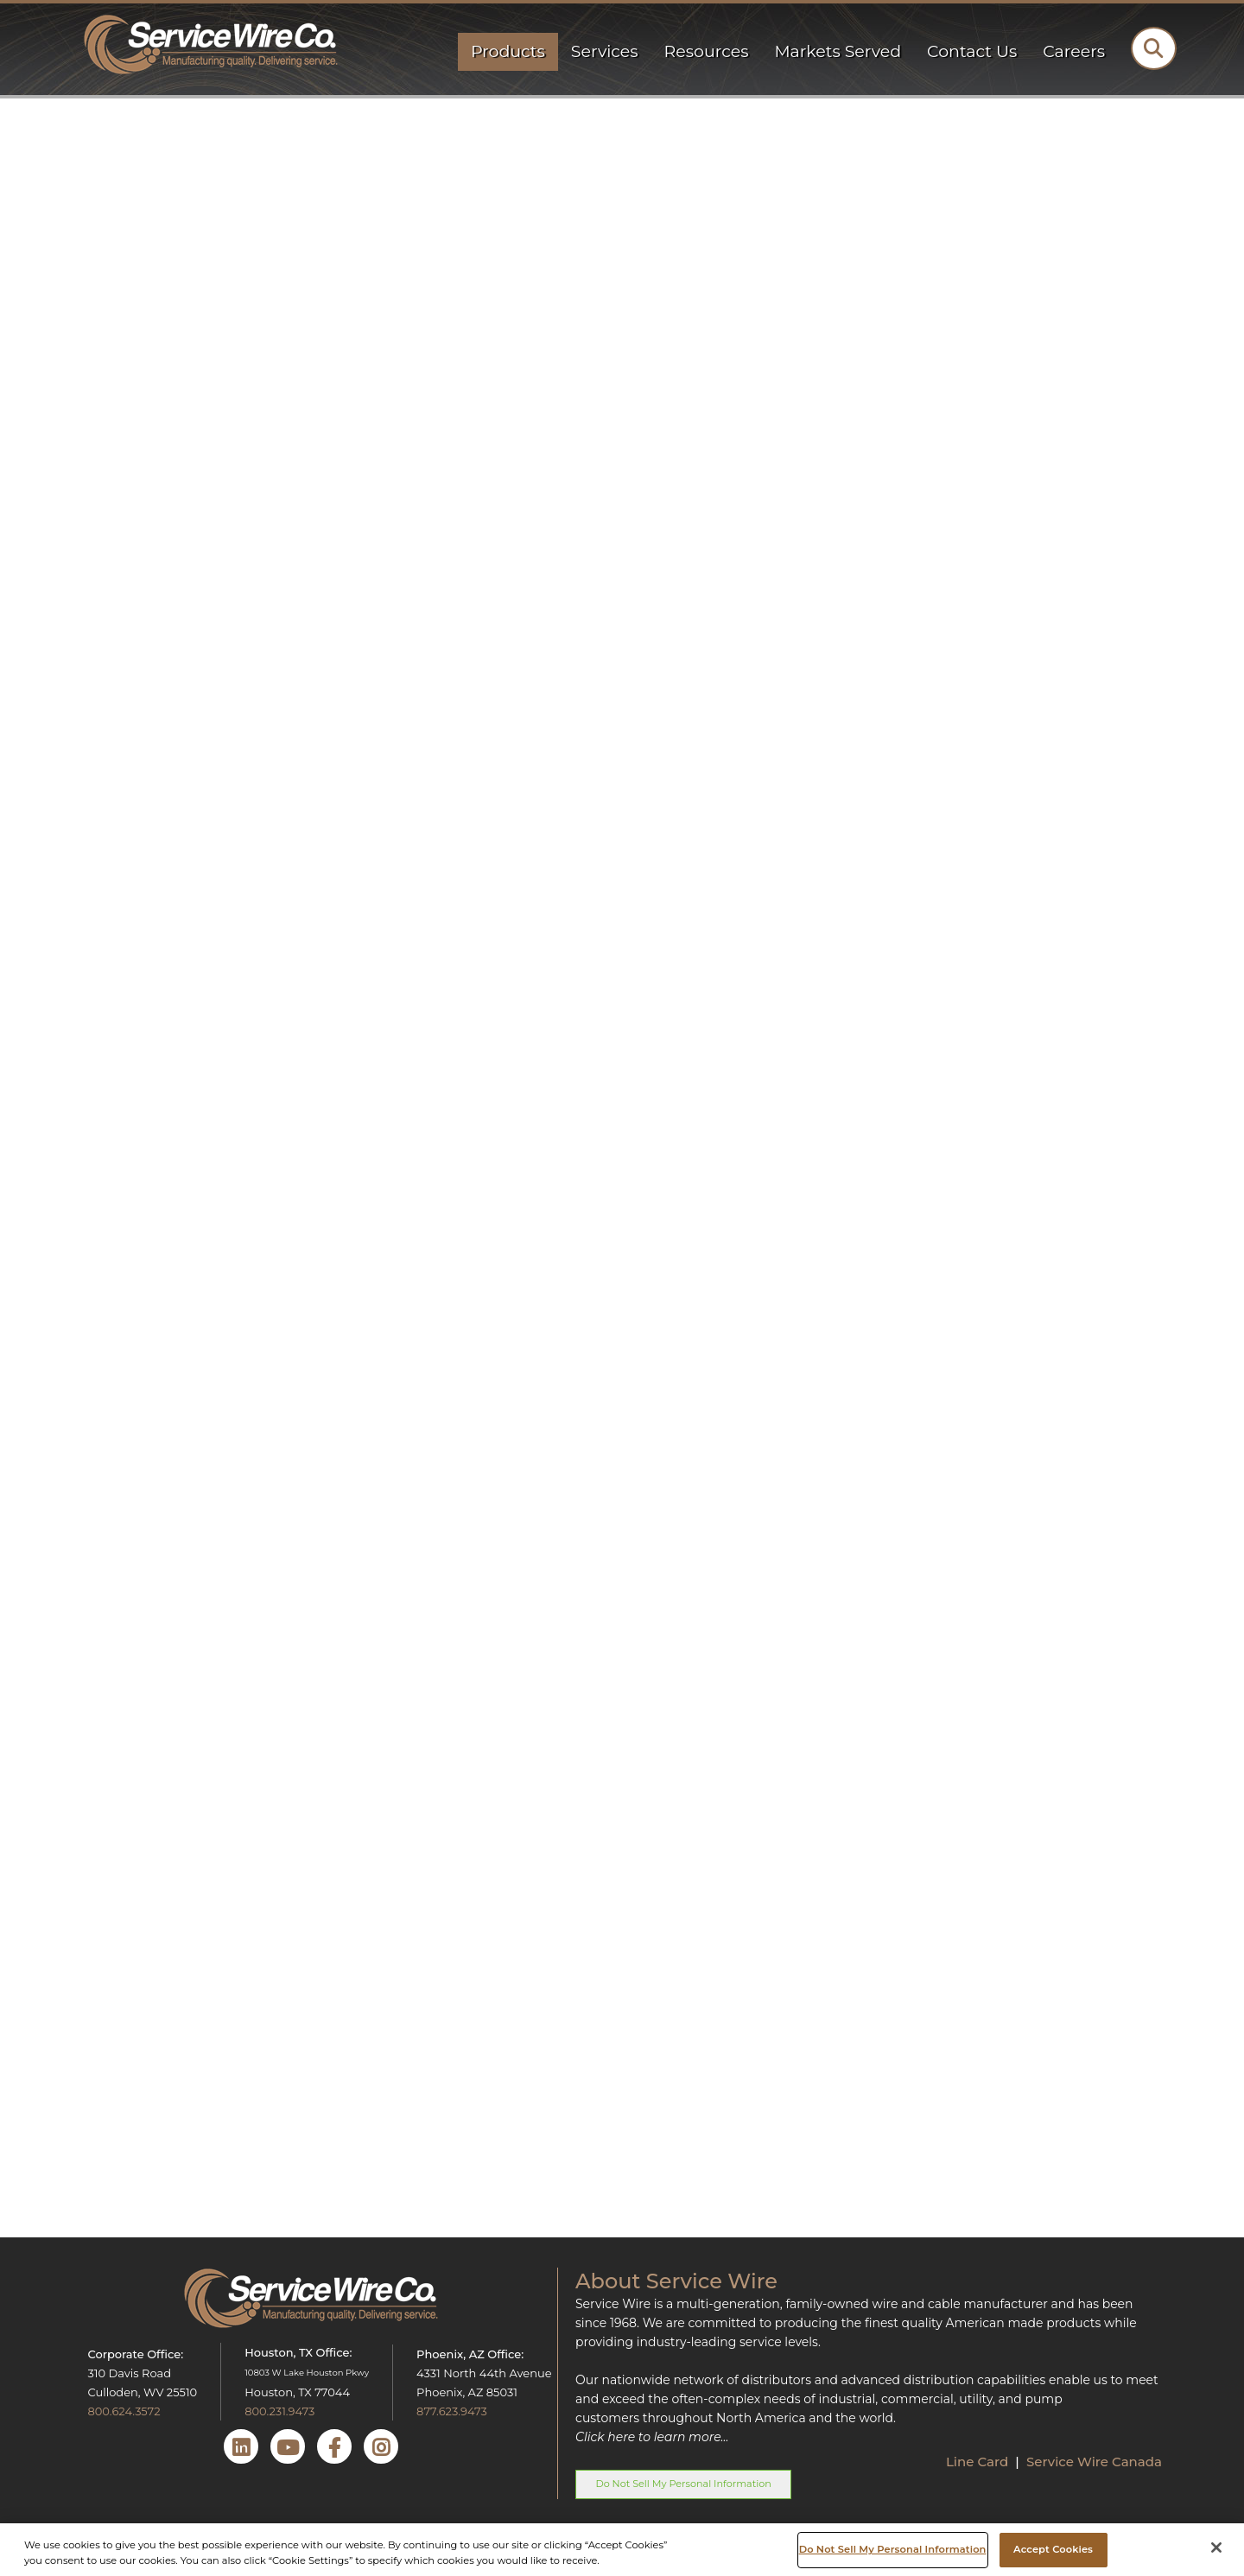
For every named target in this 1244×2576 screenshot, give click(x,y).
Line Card (979, 2461)
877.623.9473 (451, 2411)
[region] (622, 2549)
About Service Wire (676, 2281)
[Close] (1216, 2547)
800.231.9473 (279, 2411)
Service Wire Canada (1094, 2461)
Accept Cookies (1053, 2549)
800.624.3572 (123, 2411)
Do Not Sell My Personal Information (683, 2484)
